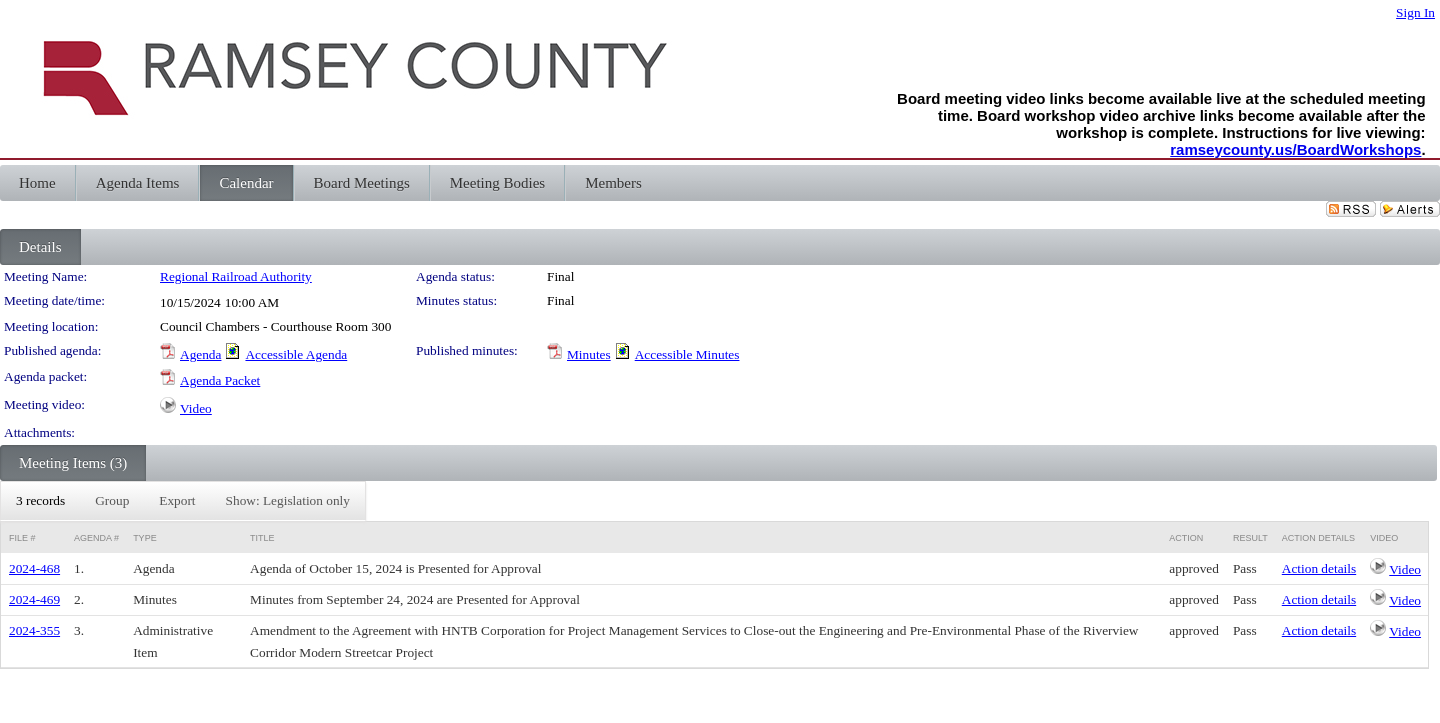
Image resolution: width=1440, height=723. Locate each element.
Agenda (200, 354)
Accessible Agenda (296, 354)
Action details (1319, 568)
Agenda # (96, 538)
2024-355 (34, 630)
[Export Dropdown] (177, 501)
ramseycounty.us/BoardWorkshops (1295, 149)
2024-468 (34, 568)
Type (145, 538)
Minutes (589, 354)
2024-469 (34, 599)
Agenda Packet (220, 380)
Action (1186, 538)
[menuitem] (40, 501)
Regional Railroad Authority (236, 276)
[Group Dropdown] (112, 501)
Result (1250, 538)
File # (22, 538)
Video (196, 408)
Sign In (1415, 12)
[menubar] (183, 501)
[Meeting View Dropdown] (288, 501)
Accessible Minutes (687, 354)
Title (262, 538)
